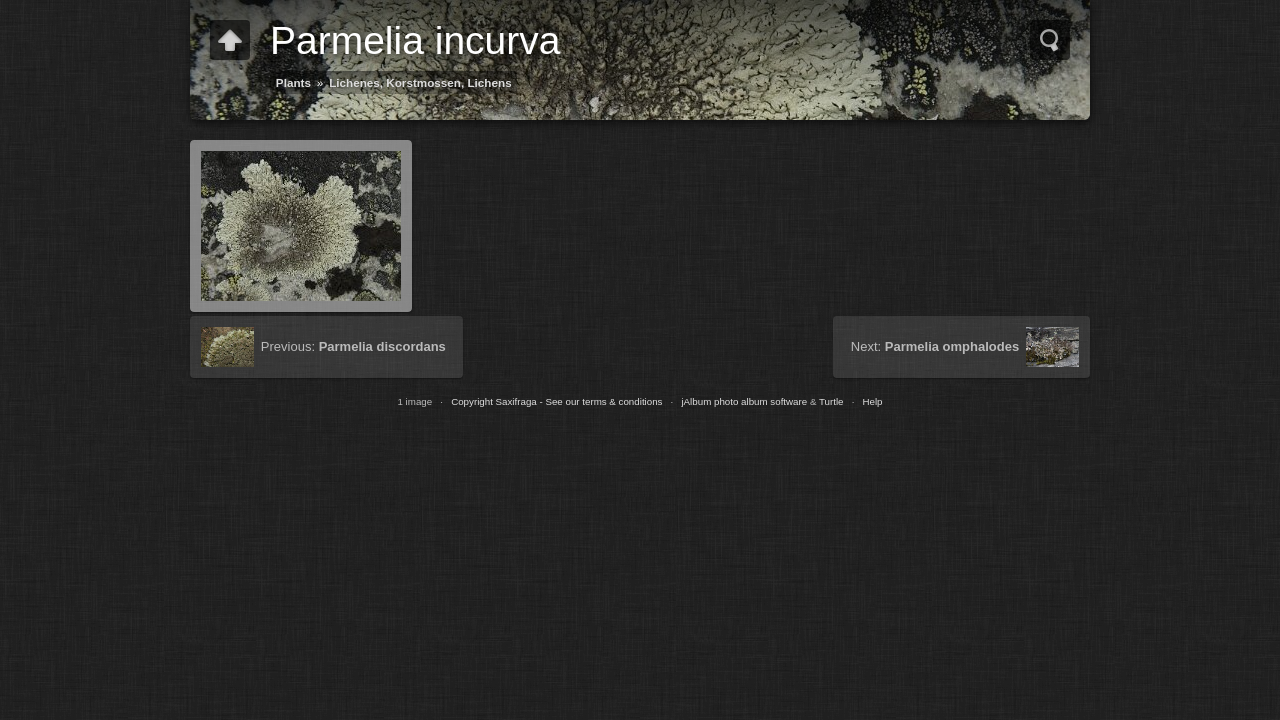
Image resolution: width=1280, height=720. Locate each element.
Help (872, 401)
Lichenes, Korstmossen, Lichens (420, 82)
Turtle (831, 401)
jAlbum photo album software (744, 401)
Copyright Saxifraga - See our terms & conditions (556, 401)
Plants (293, 82)
